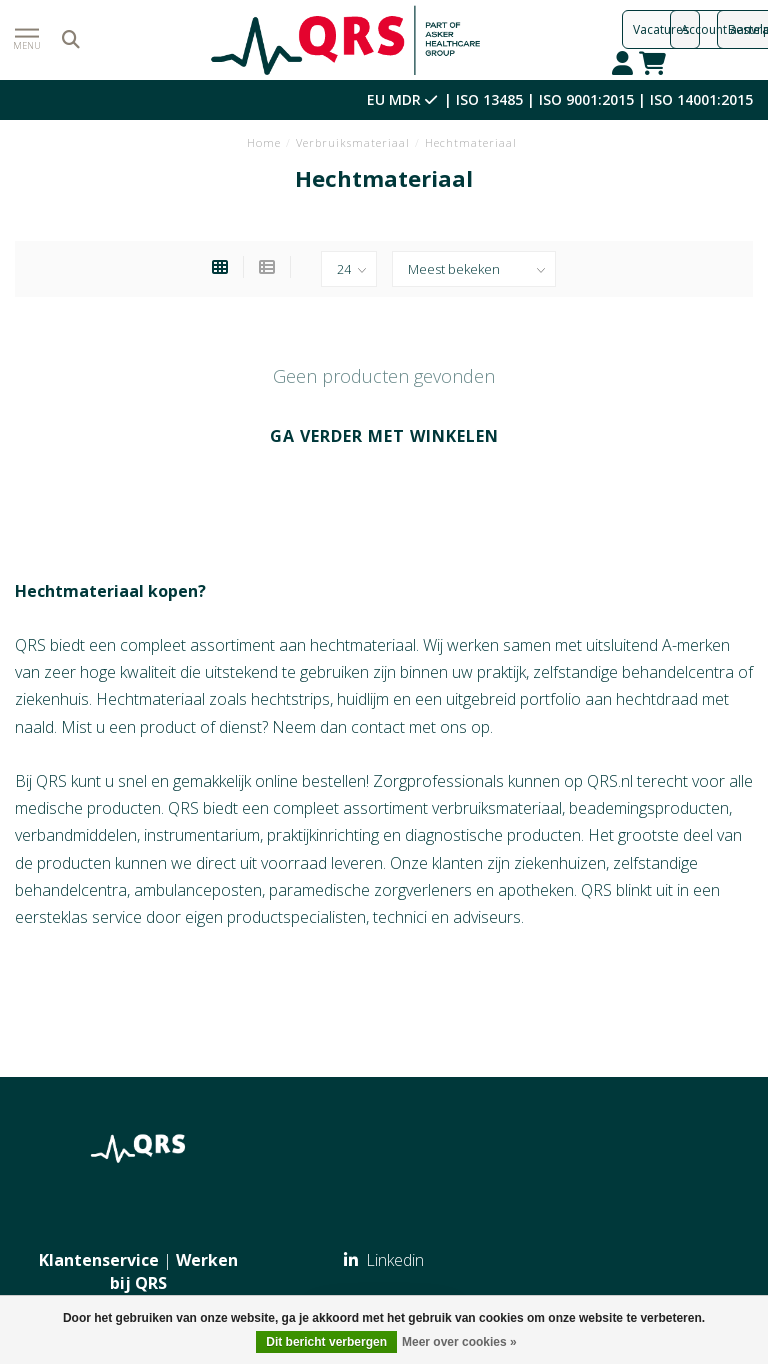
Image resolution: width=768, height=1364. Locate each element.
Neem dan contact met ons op (381, 727)
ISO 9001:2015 (586, 99)
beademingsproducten (649, 808)
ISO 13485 (489, 99)
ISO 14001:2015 (701, 99)
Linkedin (384, 1260)
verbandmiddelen (76, 835)
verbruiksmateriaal (497, 808)
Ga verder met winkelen (384, 436)
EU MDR (404, 99)
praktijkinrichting (323, 835)
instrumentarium (202, 835)
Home (264, 142)
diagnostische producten (493, 835)
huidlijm (363, 699)
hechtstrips (290, 699)
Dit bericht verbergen (326, 1342)
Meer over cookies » (459, 1342)
